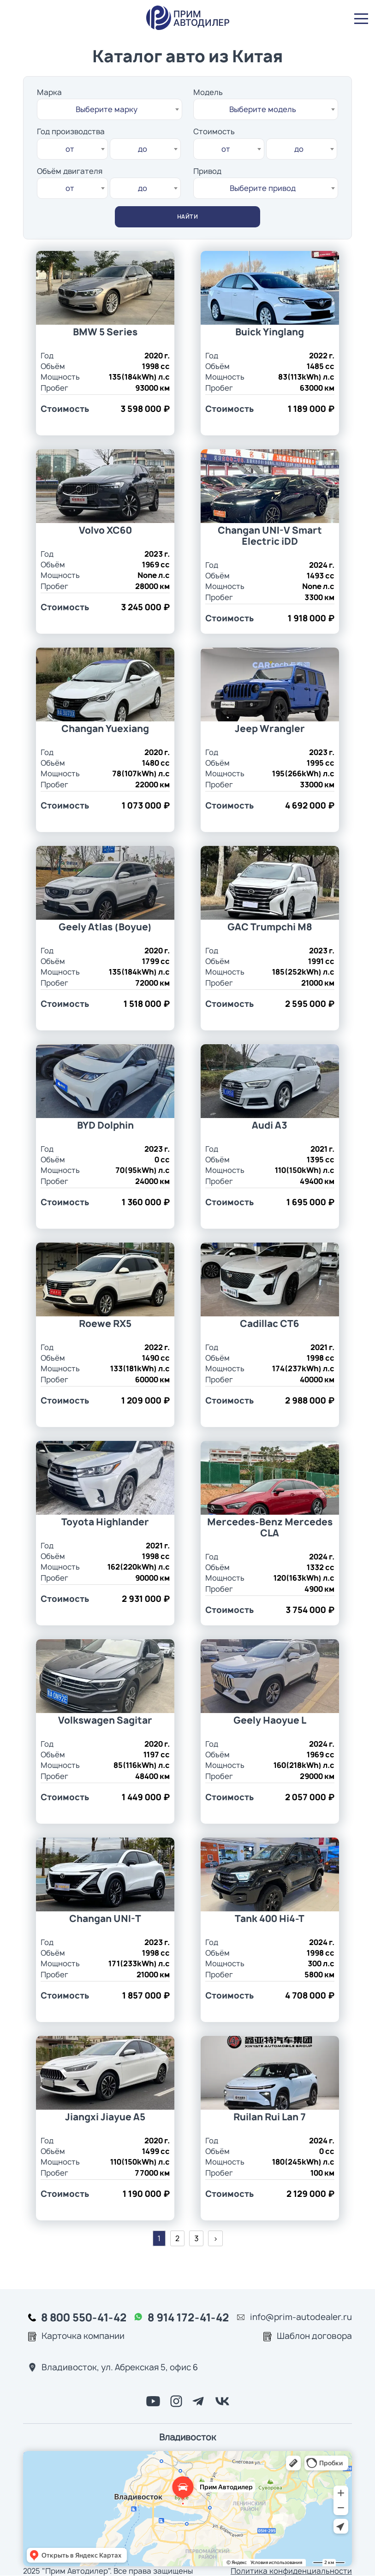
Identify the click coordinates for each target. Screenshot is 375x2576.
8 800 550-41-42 (84, 2317)
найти (187, 216)
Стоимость (214, 131)
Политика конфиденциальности (291, 2571)
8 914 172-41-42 (188, 2317)
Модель (208, 92)
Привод (207, 171)
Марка (49, 92)
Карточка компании (83, 2336)
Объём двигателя (69, 171)
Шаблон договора (314, 2336)
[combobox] (109, 109)
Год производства (71, 131)
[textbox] (109, 109)
